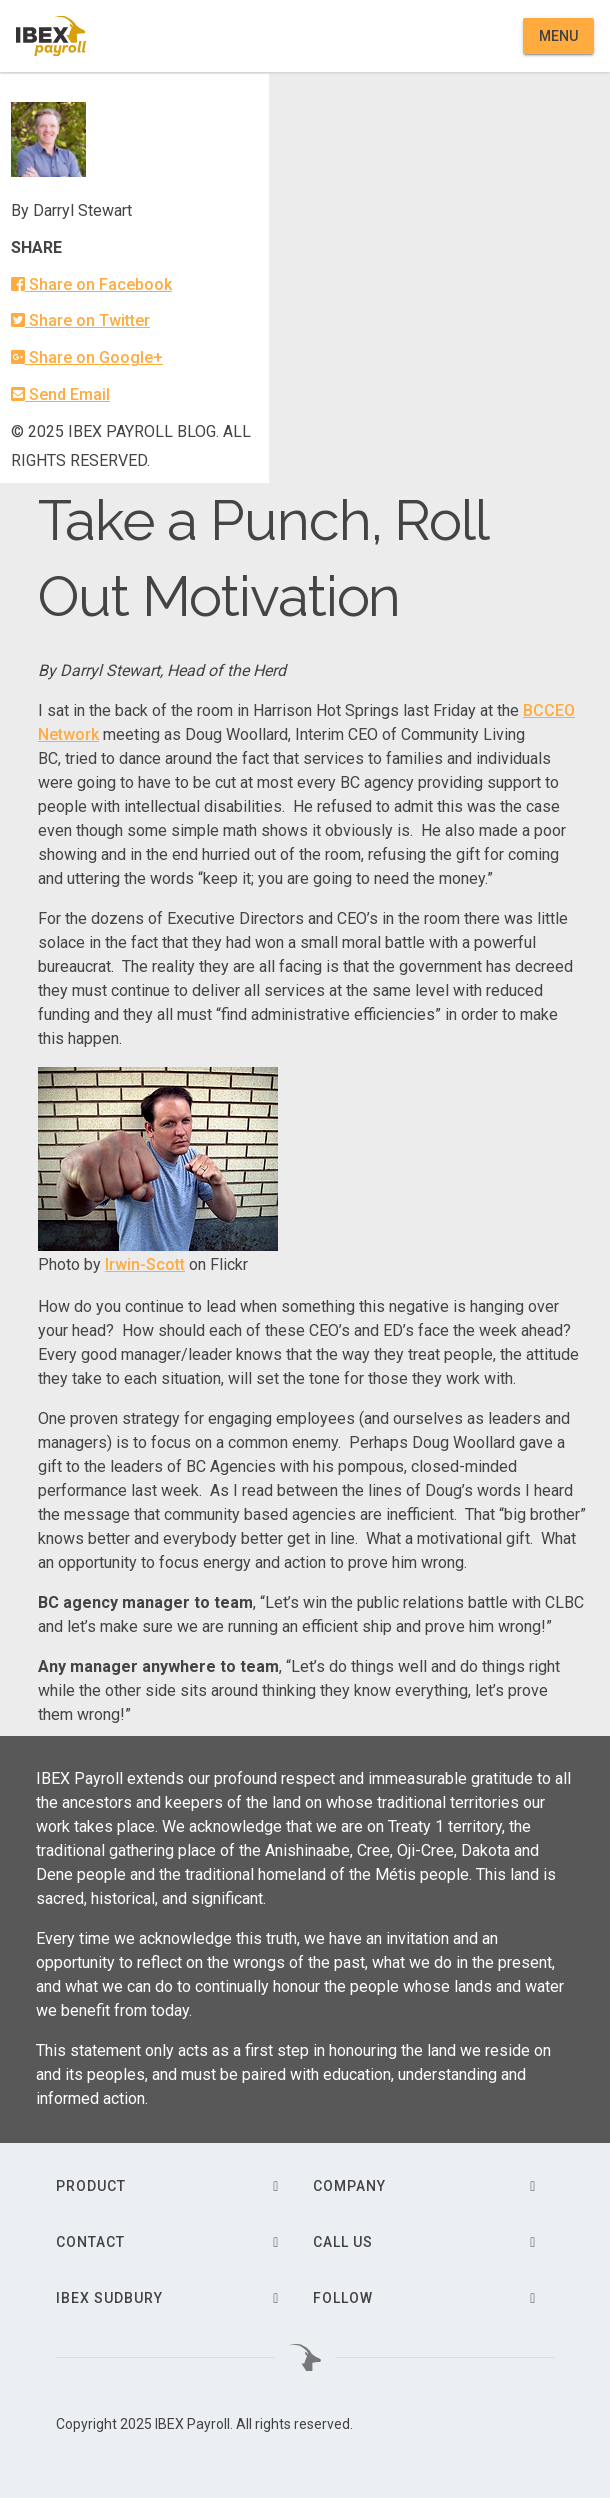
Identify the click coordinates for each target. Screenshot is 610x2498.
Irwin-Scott (145, 1264)
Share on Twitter (80, 320)
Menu (558, 36)
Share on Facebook (91, 284)
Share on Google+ (87, 357)
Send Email (60, 394)
